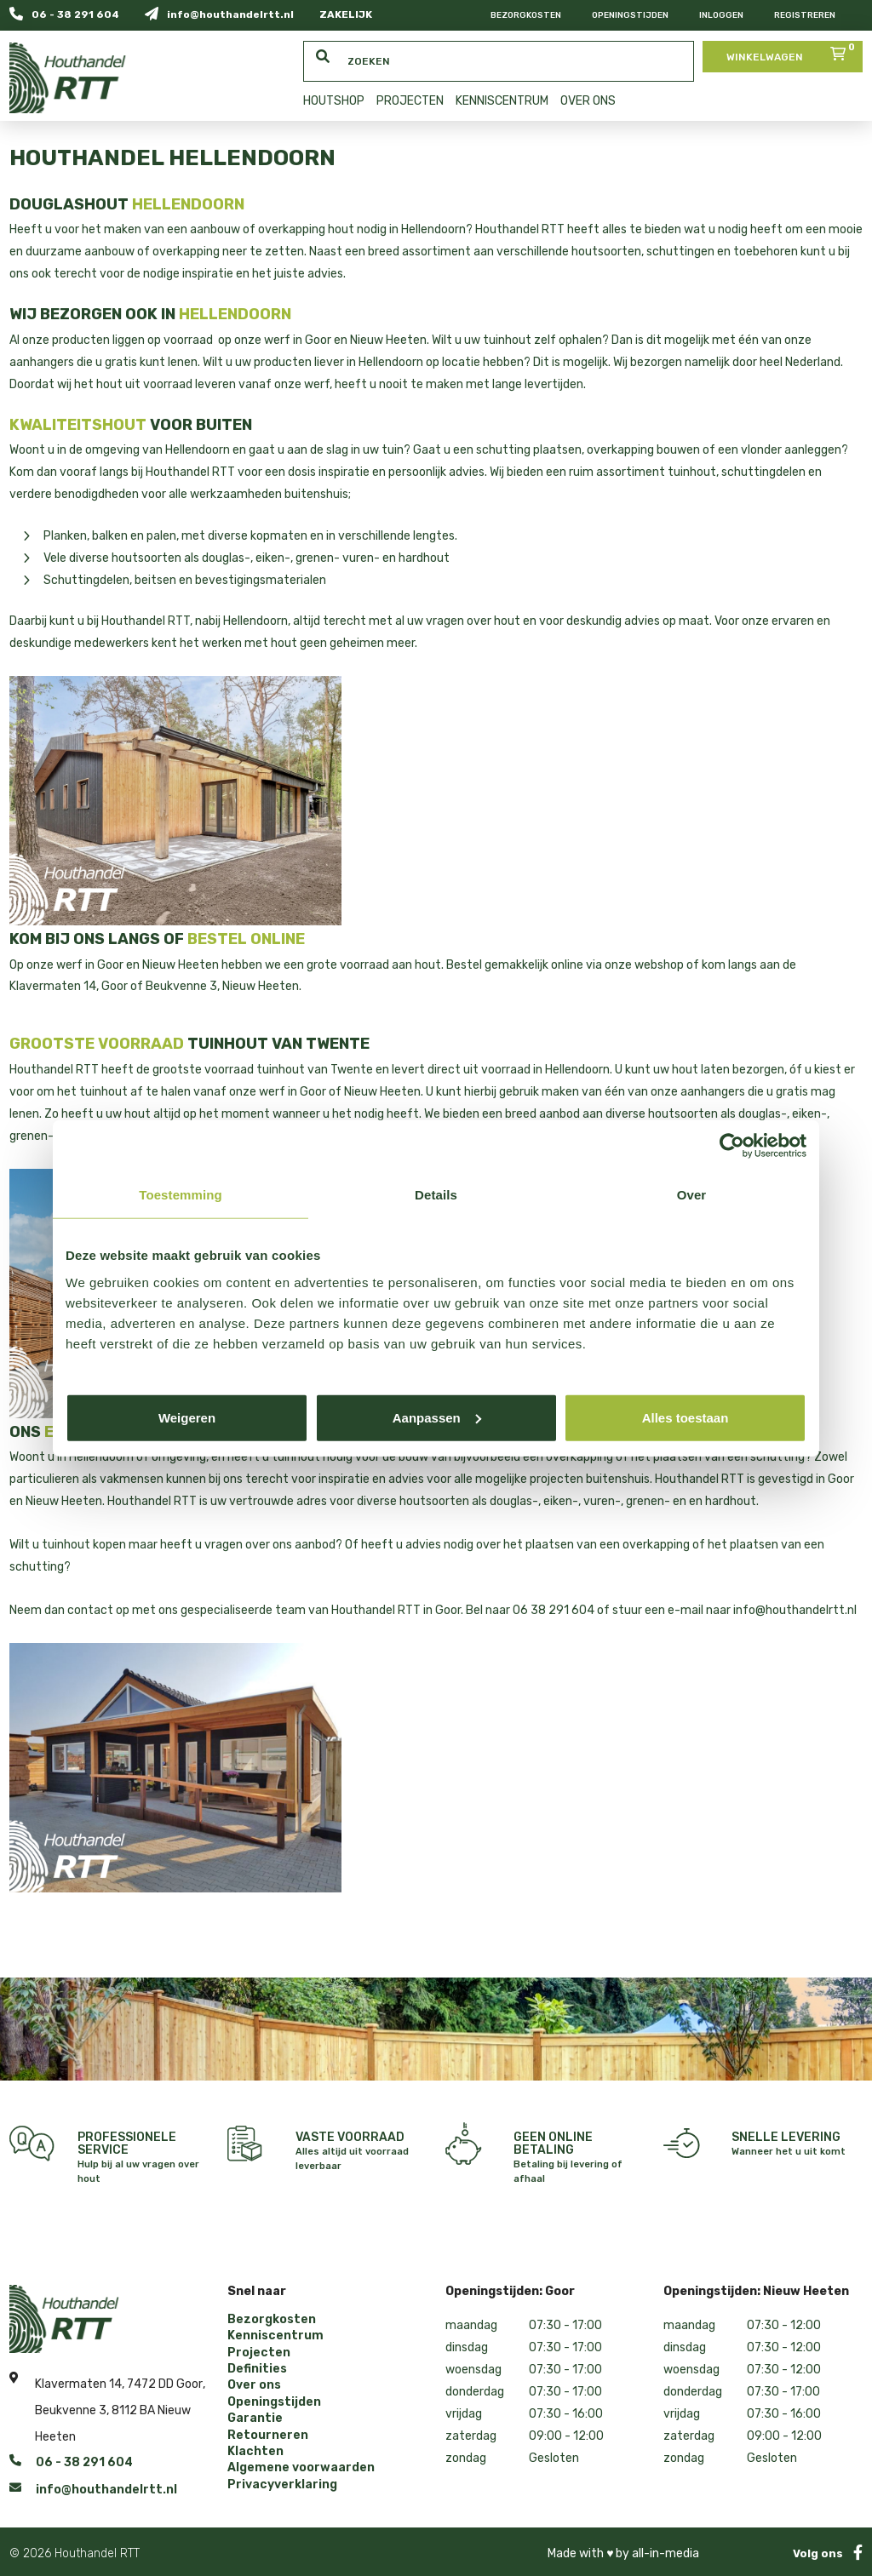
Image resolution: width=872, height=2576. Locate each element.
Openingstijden (630, 15)
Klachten (255, 2451)
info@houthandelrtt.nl (219, 13)
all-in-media (665, 2553)
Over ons (254, 2385)
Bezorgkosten (525, 15)
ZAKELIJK (345, 14)
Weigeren (186, 1417)
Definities (257, 2369)
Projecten (258, 2353)
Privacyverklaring (282, 2485)
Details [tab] (436, 1195)
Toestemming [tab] (180, 1195)
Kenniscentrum (275, 2336)
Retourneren (267, 2435)
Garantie (255, 2418)
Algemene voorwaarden (301, 2467)
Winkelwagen (792, 52)
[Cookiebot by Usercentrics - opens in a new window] (731, 1146)
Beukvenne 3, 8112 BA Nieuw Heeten (113, 2423)
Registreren (804, 15)
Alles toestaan (685, 1417)
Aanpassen (437, 1417)
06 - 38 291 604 (64, 13)
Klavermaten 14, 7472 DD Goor (119, 2381)
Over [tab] (692, 1195)
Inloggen (721, 15)
